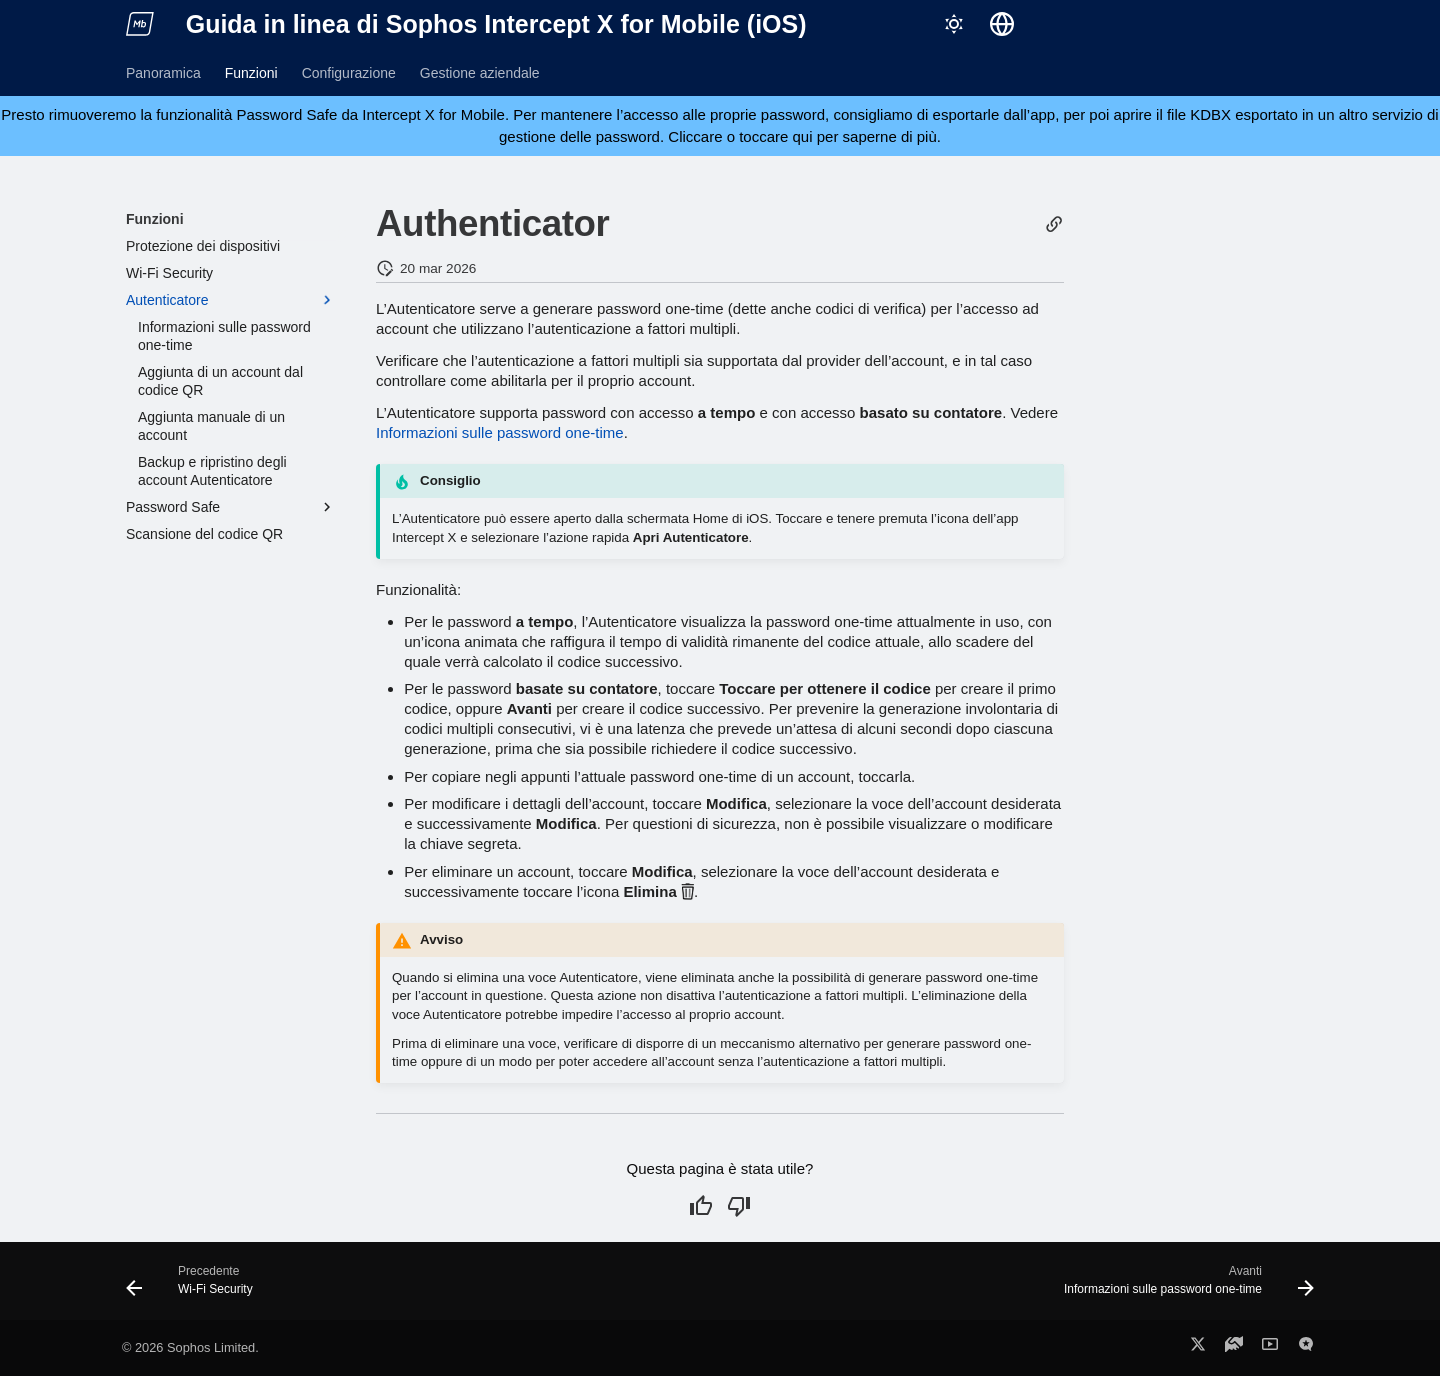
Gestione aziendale (480, 73)
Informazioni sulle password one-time (500, 432)
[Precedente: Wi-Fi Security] (195, 1287)
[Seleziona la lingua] (1002, 24)
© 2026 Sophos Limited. (190, 1347)
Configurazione (349, 73)
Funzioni (251, 73)
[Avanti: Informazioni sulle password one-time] (1183, 1287)
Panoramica (163, 73)
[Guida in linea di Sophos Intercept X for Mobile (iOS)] (140, 24)
